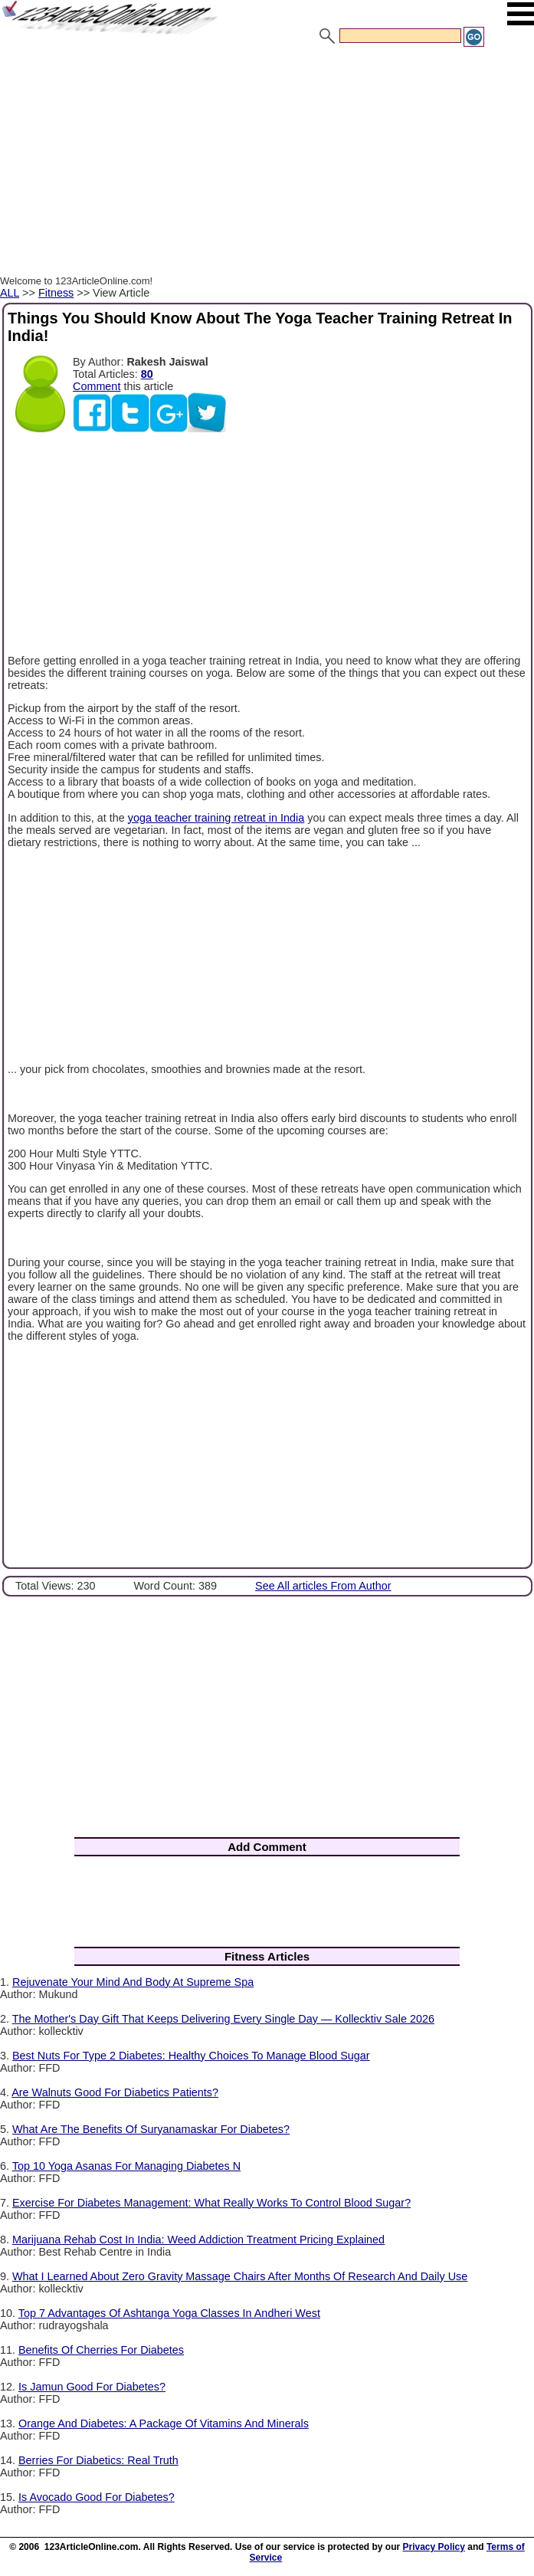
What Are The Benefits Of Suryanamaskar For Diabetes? (151, 2129)
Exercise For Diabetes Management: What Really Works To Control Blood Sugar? (211, 2203)
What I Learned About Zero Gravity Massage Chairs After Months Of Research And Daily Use (239, 2276)
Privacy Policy (434, 2547)
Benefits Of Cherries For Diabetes (101, 2350)
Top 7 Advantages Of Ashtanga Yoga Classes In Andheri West (169, 2313)
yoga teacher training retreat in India (216, 818)
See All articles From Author (323, 1586)
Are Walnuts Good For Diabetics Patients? (114, 2092)
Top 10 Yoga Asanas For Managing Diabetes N (126, 2166)
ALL (9, 293)
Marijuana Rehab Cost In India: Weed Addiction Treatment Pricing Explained (198, 2239)
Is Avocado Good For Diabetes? (96, 2497)
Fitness (56, 293)
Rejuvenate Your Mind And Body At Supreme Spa (133, 1982)
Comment (96, 386)
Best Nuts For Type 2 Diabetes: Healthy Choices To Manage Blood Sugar (191, 2055)
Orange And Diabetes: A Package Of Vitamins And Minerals (163, 2423)
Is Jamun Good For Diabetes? (91, 2387)
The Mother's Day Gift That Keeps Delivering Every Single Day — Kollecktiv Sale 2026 (223, 2019)
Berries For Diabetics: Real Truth (98, 2460)
